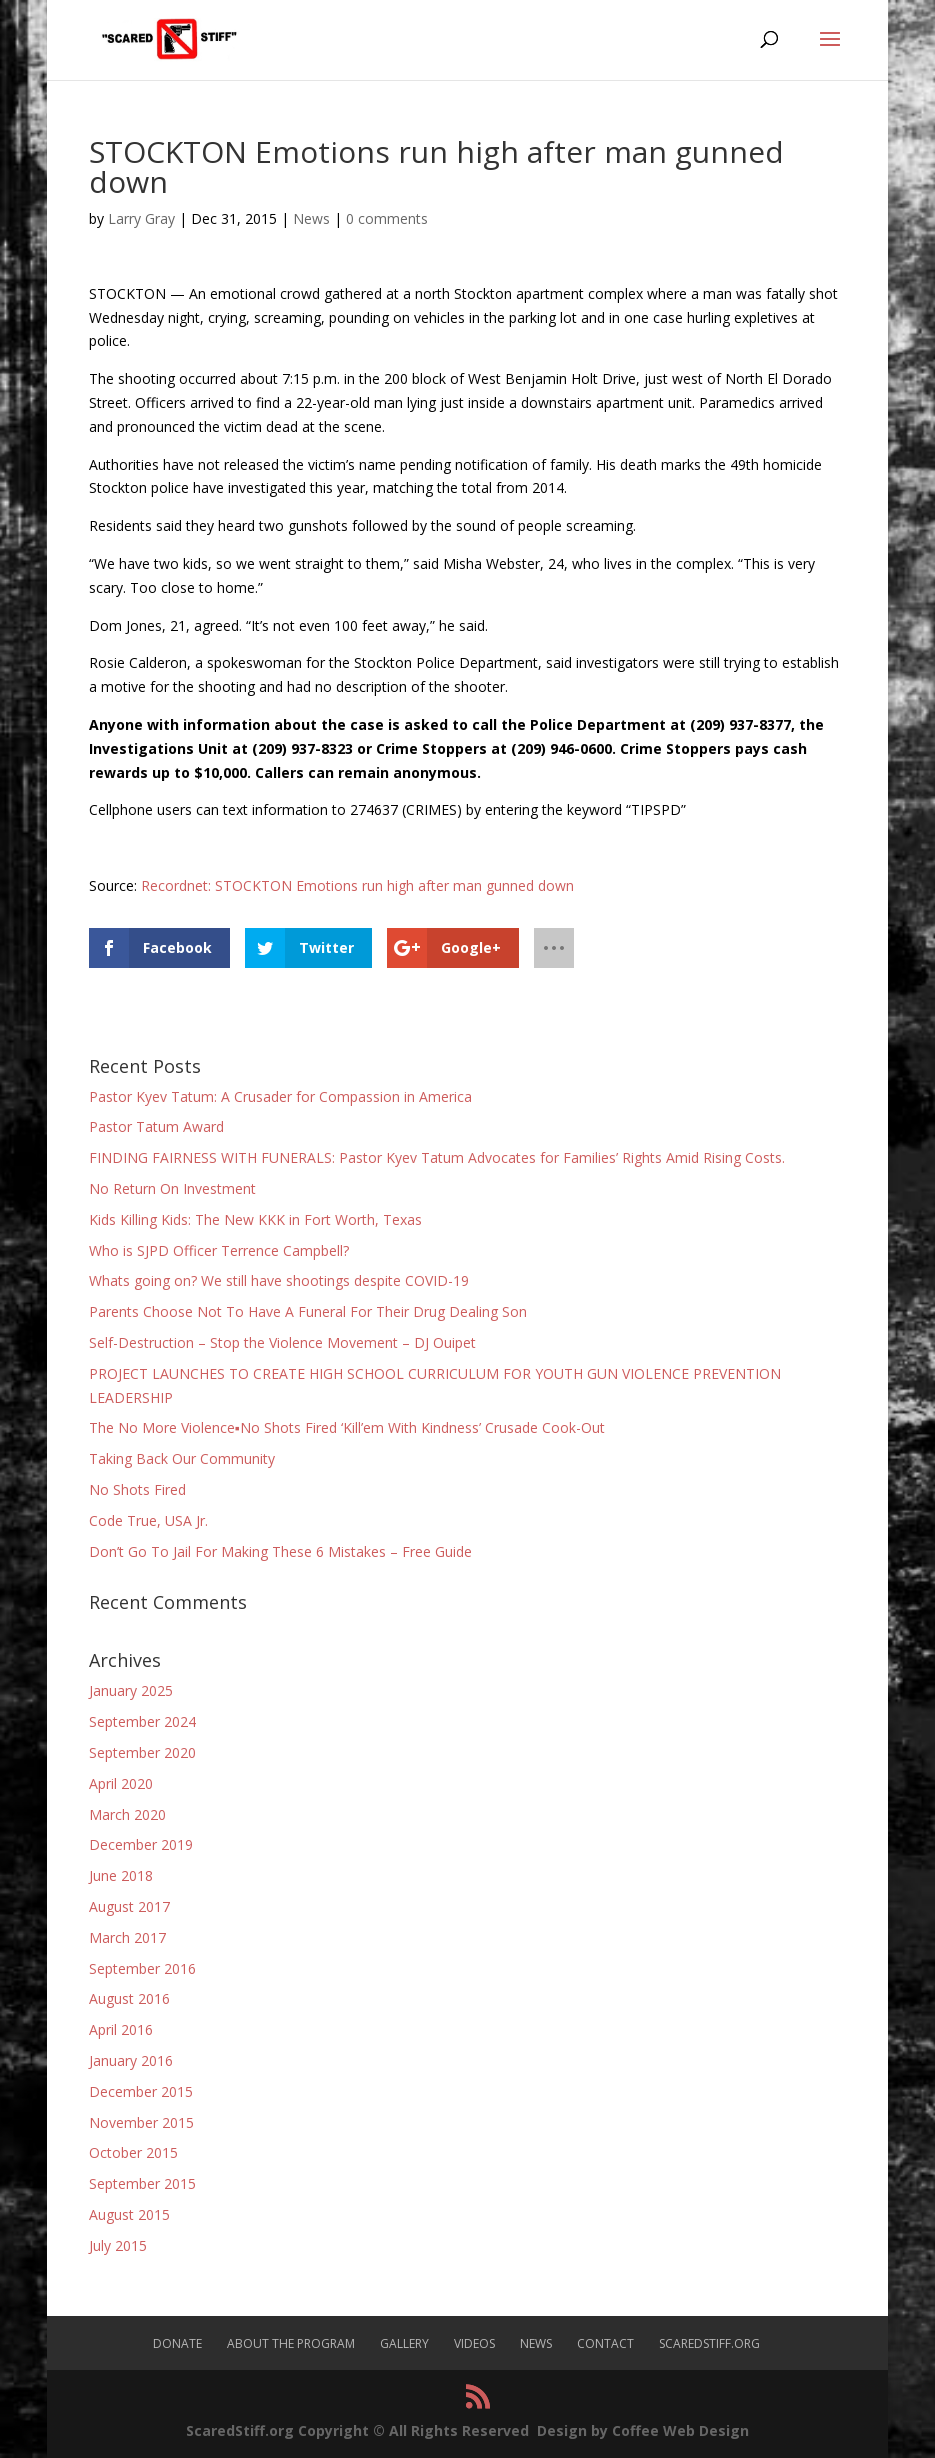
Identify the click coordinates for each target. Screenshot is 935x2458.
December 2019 (141, 1844)
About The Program (291, 2343)
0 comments (387, 218)
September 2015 (142, 2183)
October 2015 (133, 2152)
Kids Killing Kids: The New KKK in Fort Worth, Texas (255, 1219)
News (311, 218)
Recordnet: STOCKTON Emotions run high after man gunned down (357, 885)
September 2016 (142, 1968)
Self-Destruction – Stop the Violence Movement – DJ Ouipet (282, 1342)
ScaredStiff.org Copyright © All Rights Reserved (357, 2430)
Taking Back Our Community (182, 1458)
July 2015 (118, 2245)
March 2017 (127, 1937)
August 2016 (129, 1998)
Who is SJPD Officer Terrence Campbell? (219, 1250)
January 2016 (131, 2060)
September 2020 (142, 1752)
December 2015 (141, 2091)
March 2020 (127, 1814)
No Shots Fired (137, 1489)
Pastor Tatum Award (156, 1126)
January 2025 (131, 1690)
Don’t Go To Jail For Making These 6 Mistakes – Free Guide (280, 1551)
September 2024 (142, 1721)
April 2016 (121, 2029)
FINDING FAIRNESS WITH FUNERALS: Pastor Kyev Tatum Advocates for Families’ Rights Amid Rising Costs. (437, 1157)
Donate (177, 2343)
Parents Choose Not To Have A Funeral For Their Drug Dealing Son (308, 1311)
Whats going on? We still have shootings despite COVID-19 (279, 1280)
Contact (605, 2343)
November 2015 (141, 2122)
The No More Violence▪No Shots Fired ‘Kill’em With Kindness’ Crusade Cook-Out (347, 1427)
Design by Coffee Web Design (643, 2430)
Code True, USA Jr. (148, 1520)
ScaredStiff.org (709, 2343)
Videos (474, 2343)
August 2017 (129, 1906)
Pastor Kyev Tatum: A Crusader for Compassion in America (280, 1096)
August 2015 (129, 2214)
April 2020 (121, 1783)
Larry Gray (141, 218)
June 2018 (121, 1875)
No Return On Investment (172, 1188)
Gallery (404, 2343)
